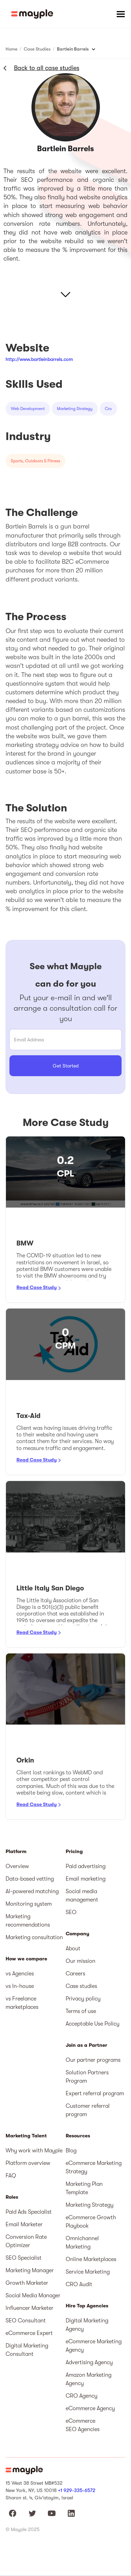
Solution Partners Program (87, 2076)
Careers (75, 1973)
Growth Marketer (27, 2283)
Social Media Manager (33, 2295)
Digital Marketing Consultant (27, 2350)
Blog (71, 2150)
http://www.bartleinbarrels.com (39, 359)
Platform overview (28, 2163)
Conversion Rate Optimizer (26, 2241)
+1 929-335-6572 (76, 2490)
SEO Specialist (24, 2258)
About (73, 1948)
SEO (71, 1912)
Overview (17, 1866)
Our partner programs (93, 2060)
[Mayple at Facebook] (13, 2513)
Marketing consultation (34, 1937)
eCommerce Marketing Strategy (94, 2167)
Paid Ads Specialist (29, 2212)
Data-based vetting (30, 1879)
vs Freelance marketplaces (22, 2003)
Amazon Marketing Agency (88, 2379)
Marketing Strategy (90, 2205)
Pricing (74, 1851)
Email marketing (85, 1879)
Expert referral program (95, 2093)
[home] (32, 14)
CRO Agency (81, 2396)
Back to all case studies (46, 67)
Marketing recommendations (28, 1920)
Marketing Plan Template (84, 2188)
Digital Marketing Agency (87, 2324)
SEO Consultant (26, 2320)
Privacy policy (83, 1999)
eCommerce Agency (90, 2408)
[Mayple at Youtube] (52, 2513)
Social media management (82, 1895)
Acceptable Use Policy (92, 2024)
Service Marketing (88, 2272)
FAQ (11, 2176)
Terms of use (81, 2011)
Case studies (81, 1986)
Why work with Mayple (34, 2150)
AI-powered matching (32, 1891)
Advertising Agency (89, 2362)
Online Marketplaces (91, 2259)
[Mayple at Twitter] (32, 2513)
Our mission (80, 1961)
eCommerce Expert (29, 2333)
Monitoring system (29, 1904)
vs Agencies (20, 1973)
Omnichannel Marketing (82, 2242)
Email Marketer (24, 2224)
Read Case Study (36, 1287)
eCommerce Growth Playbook (91, 2221)
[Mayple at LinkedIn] (71, 2513)
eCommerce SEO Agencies (83, 2425)
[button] (120, 13)
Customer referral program (88, 2110)
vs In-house (20, 1986)
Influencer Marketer (29, 2308)
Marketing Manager (30, 2270)
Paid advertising (85, 1866)
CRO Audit (79, 2284)
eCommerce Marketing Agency (94, 2345)
